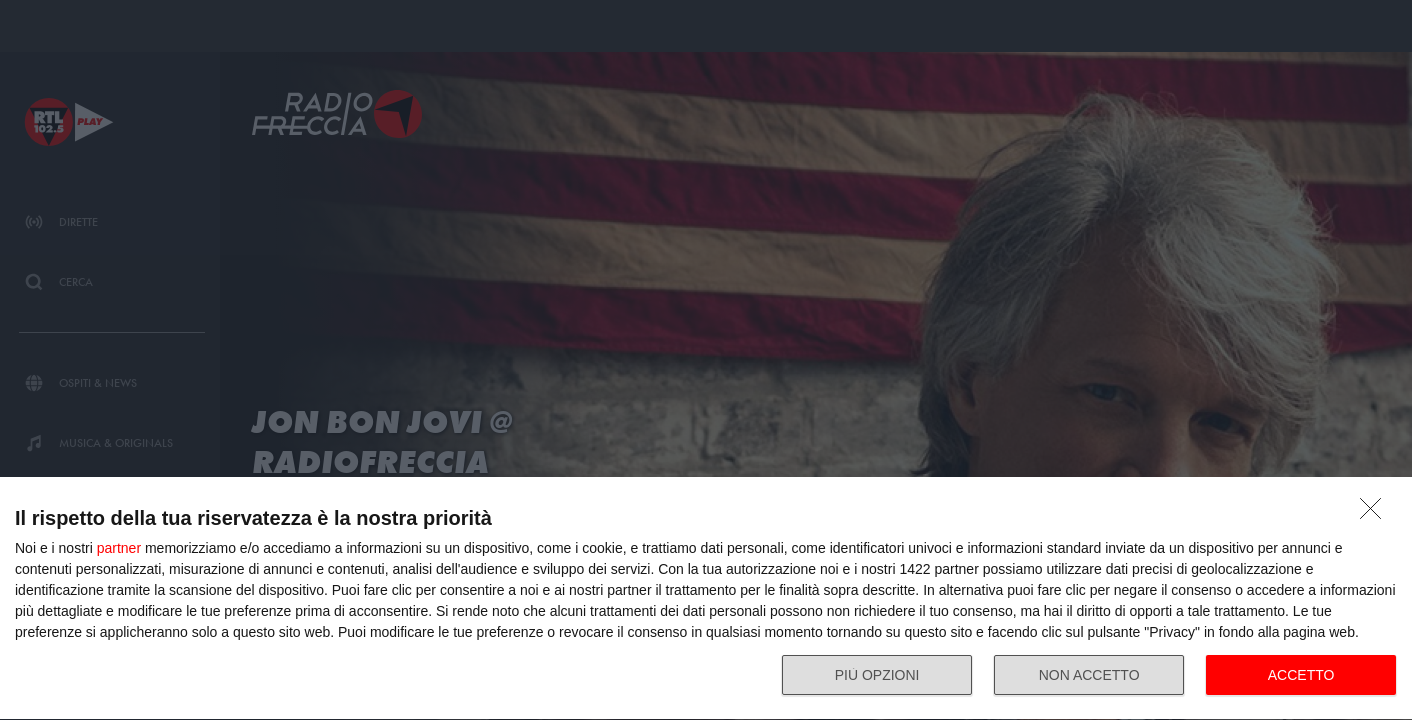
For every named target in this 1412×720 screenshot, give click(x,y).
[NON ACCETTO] (1376, 514)
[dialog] (706, 599)
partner (119, 548)
